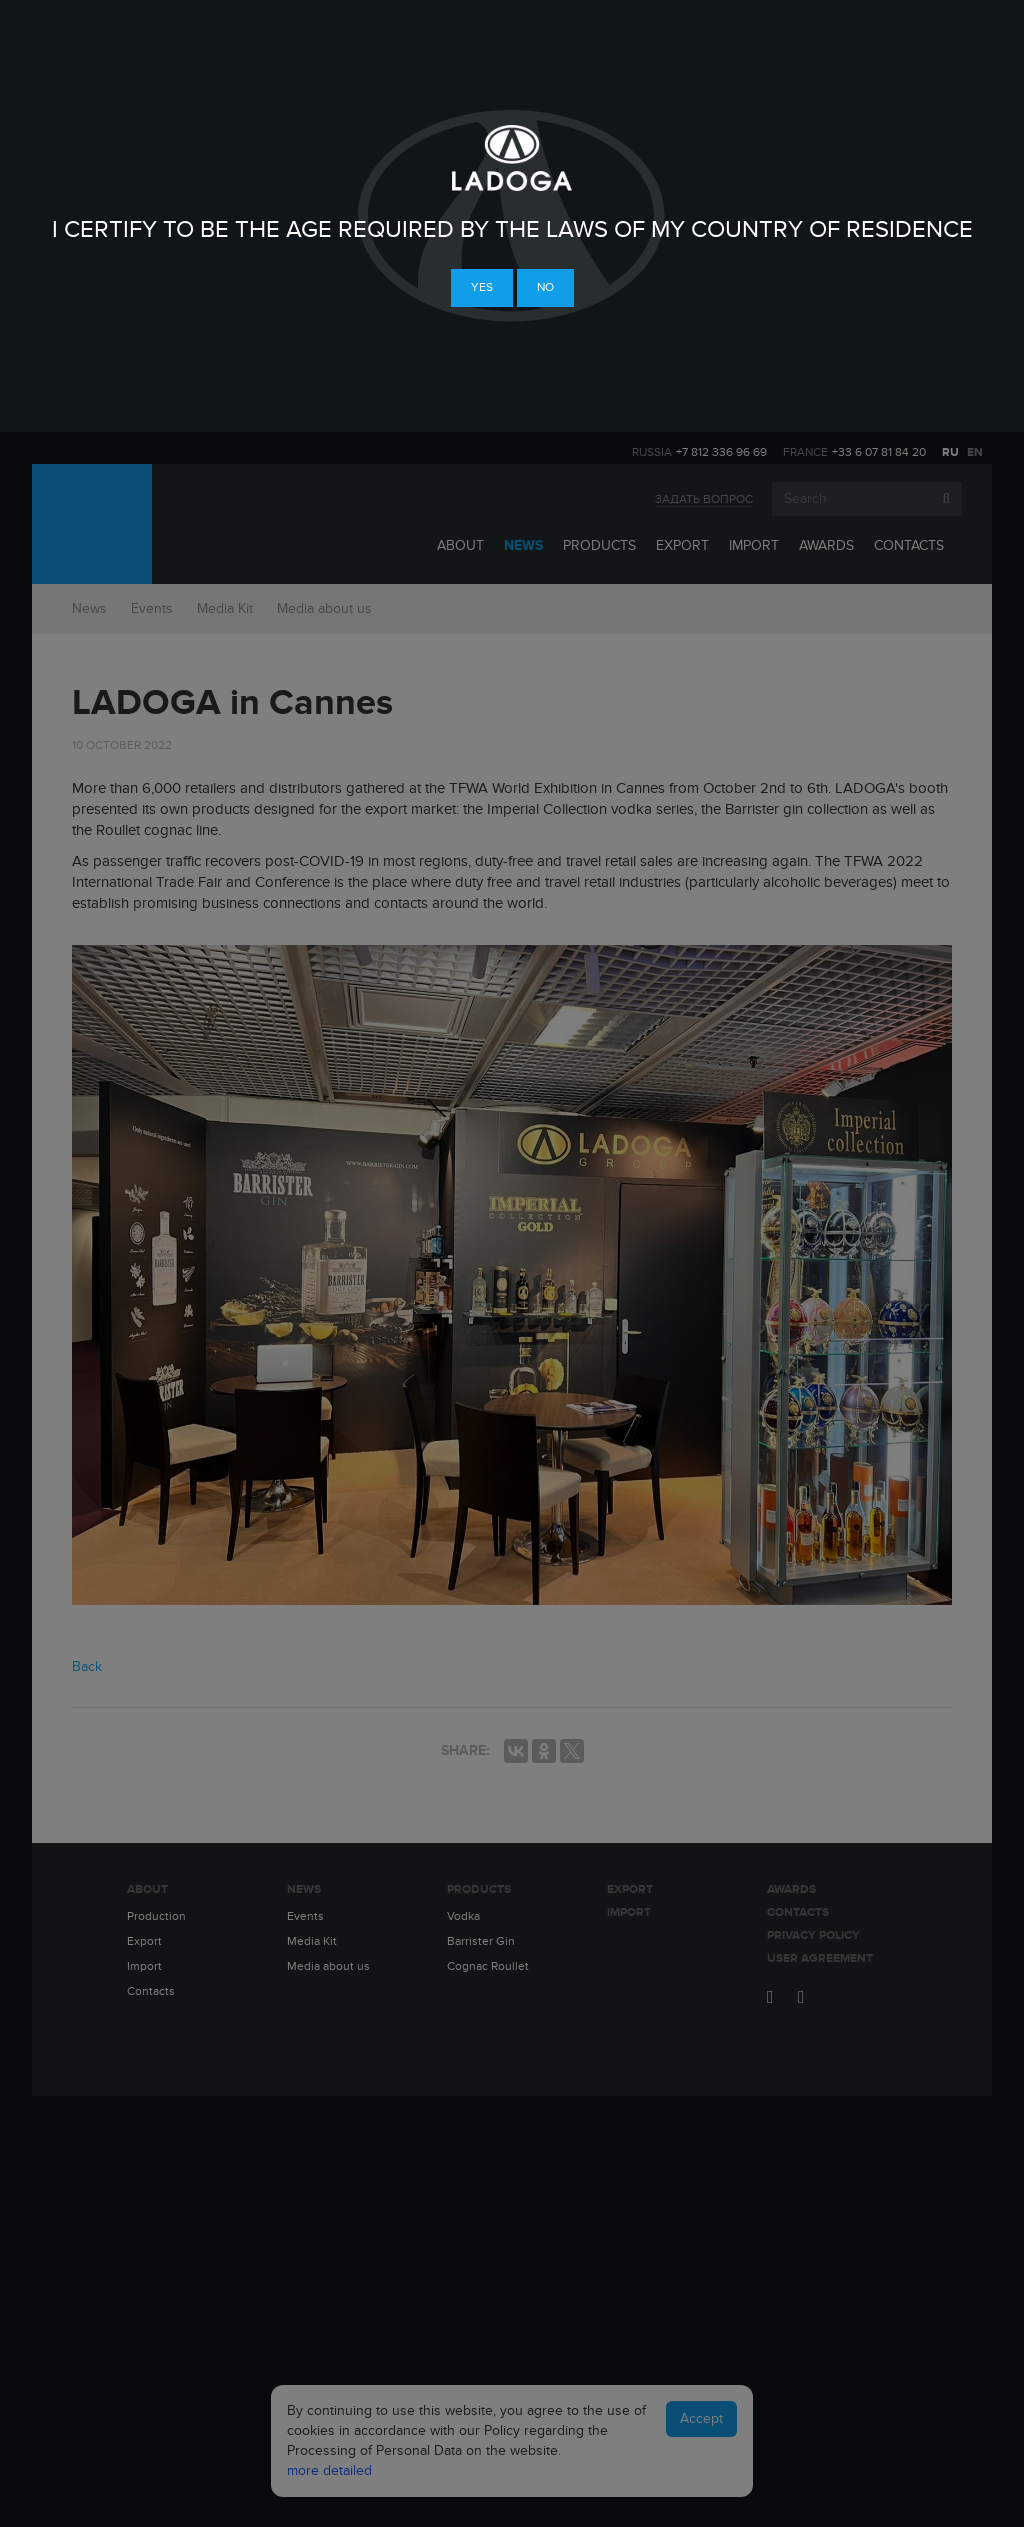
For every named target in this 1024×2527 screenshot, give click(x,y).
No (545, 287)
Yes (482, 287)
